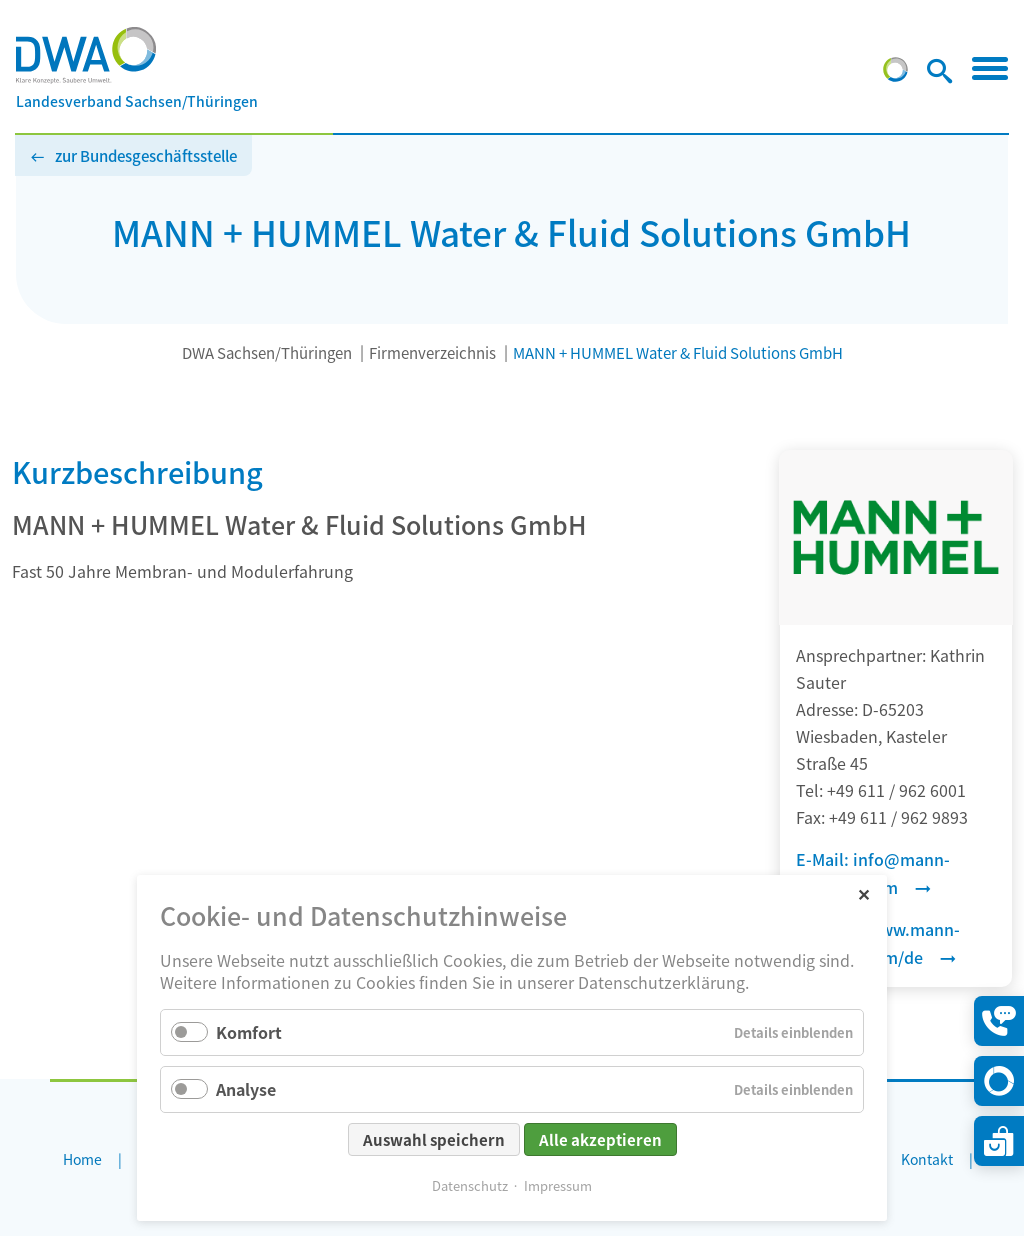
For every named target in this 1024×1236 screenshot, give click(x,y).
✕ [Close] (863, 893)
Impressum (558, 1185)
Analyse (246, 1089)
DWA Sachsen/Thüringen (267, 352)
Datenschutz (470, 1185)
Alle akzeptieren (600, 1139)
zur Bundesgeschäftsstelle (146, 155)
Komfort (249, 1032)
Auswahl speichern (434, 1139)
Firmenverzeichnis (432, 352)
